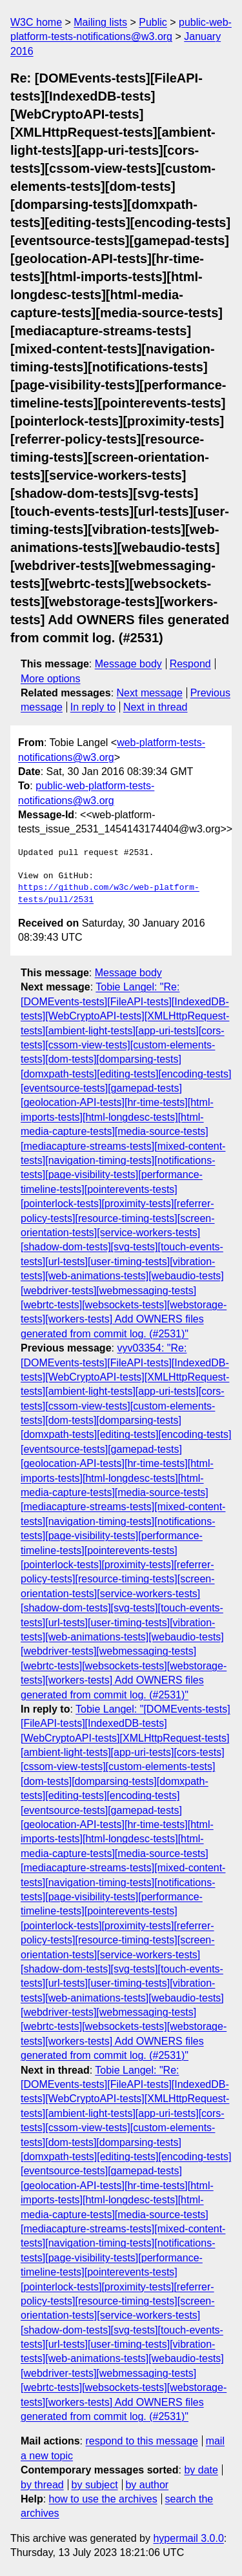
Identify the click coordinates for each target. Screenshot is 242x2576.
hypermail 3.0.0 (188, 2538)
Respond (190, 663)
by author (146, 2484)
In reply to (93, 707)
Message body (128, 663)
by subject (95, 2484)
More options (51, 678)
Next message (150, 692)
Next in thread (155, 707)
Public (153, 22)
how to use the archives (103, 2498)
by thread (42, 2484)
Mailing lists (100, 22)
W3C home (36, 22)
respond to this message (141, 2440)
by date (200, 2469)
